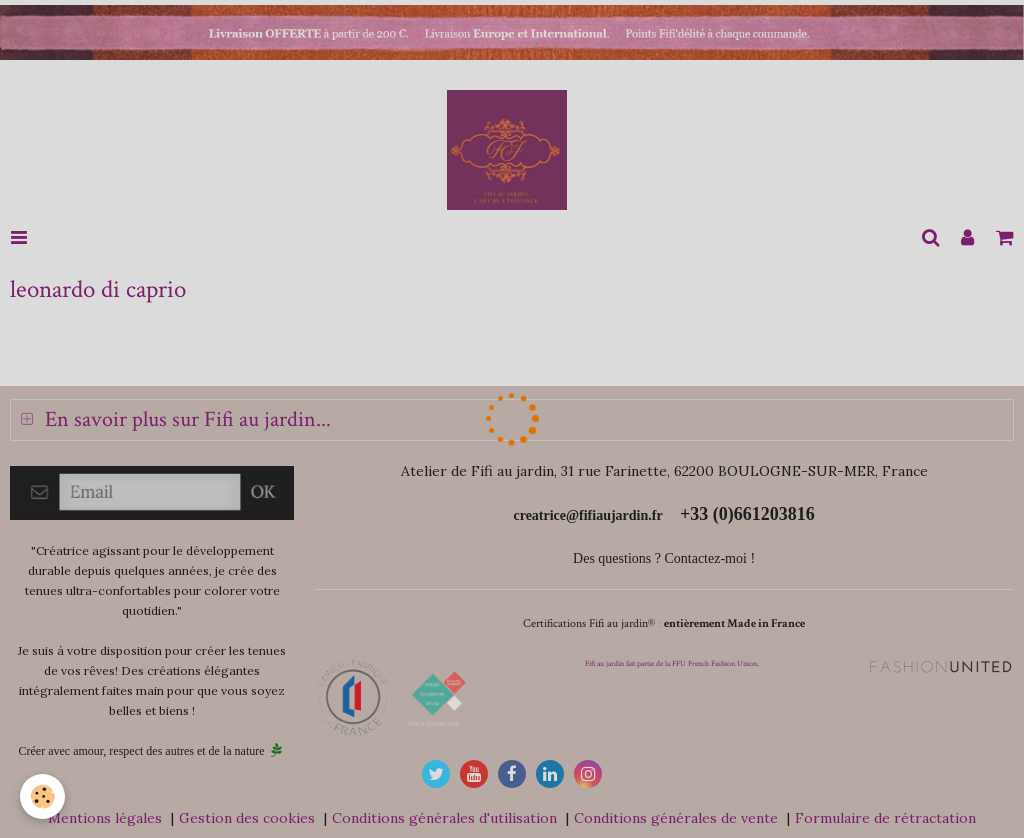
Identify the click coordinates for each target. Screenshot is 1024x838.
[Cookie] (42, 796)
